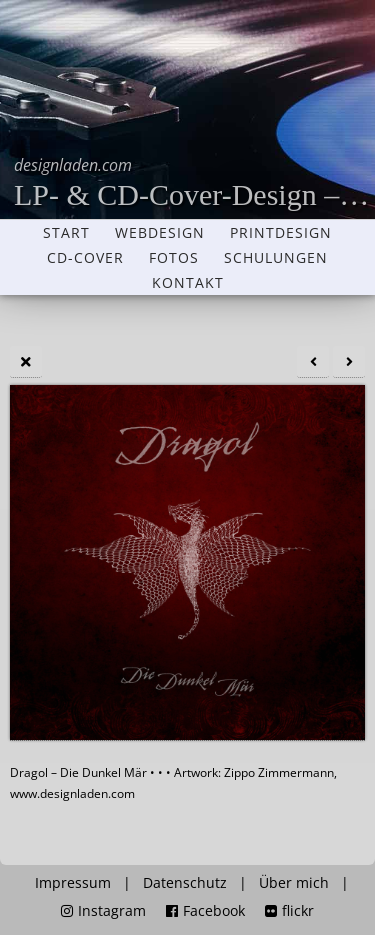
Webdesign (160, 233)
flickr (289, 911)
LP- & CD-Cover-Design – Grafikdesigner (194, 182)
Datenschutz (185, 883)
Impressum (73, 883)
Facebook (205, 911)
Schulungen (276, 258)
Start (66, 233)
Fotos (174, 258)
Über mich (294, 883)
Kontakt (188, 283)
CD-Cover (85, 258)
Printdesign (281, 233)
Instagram (103, 911)
